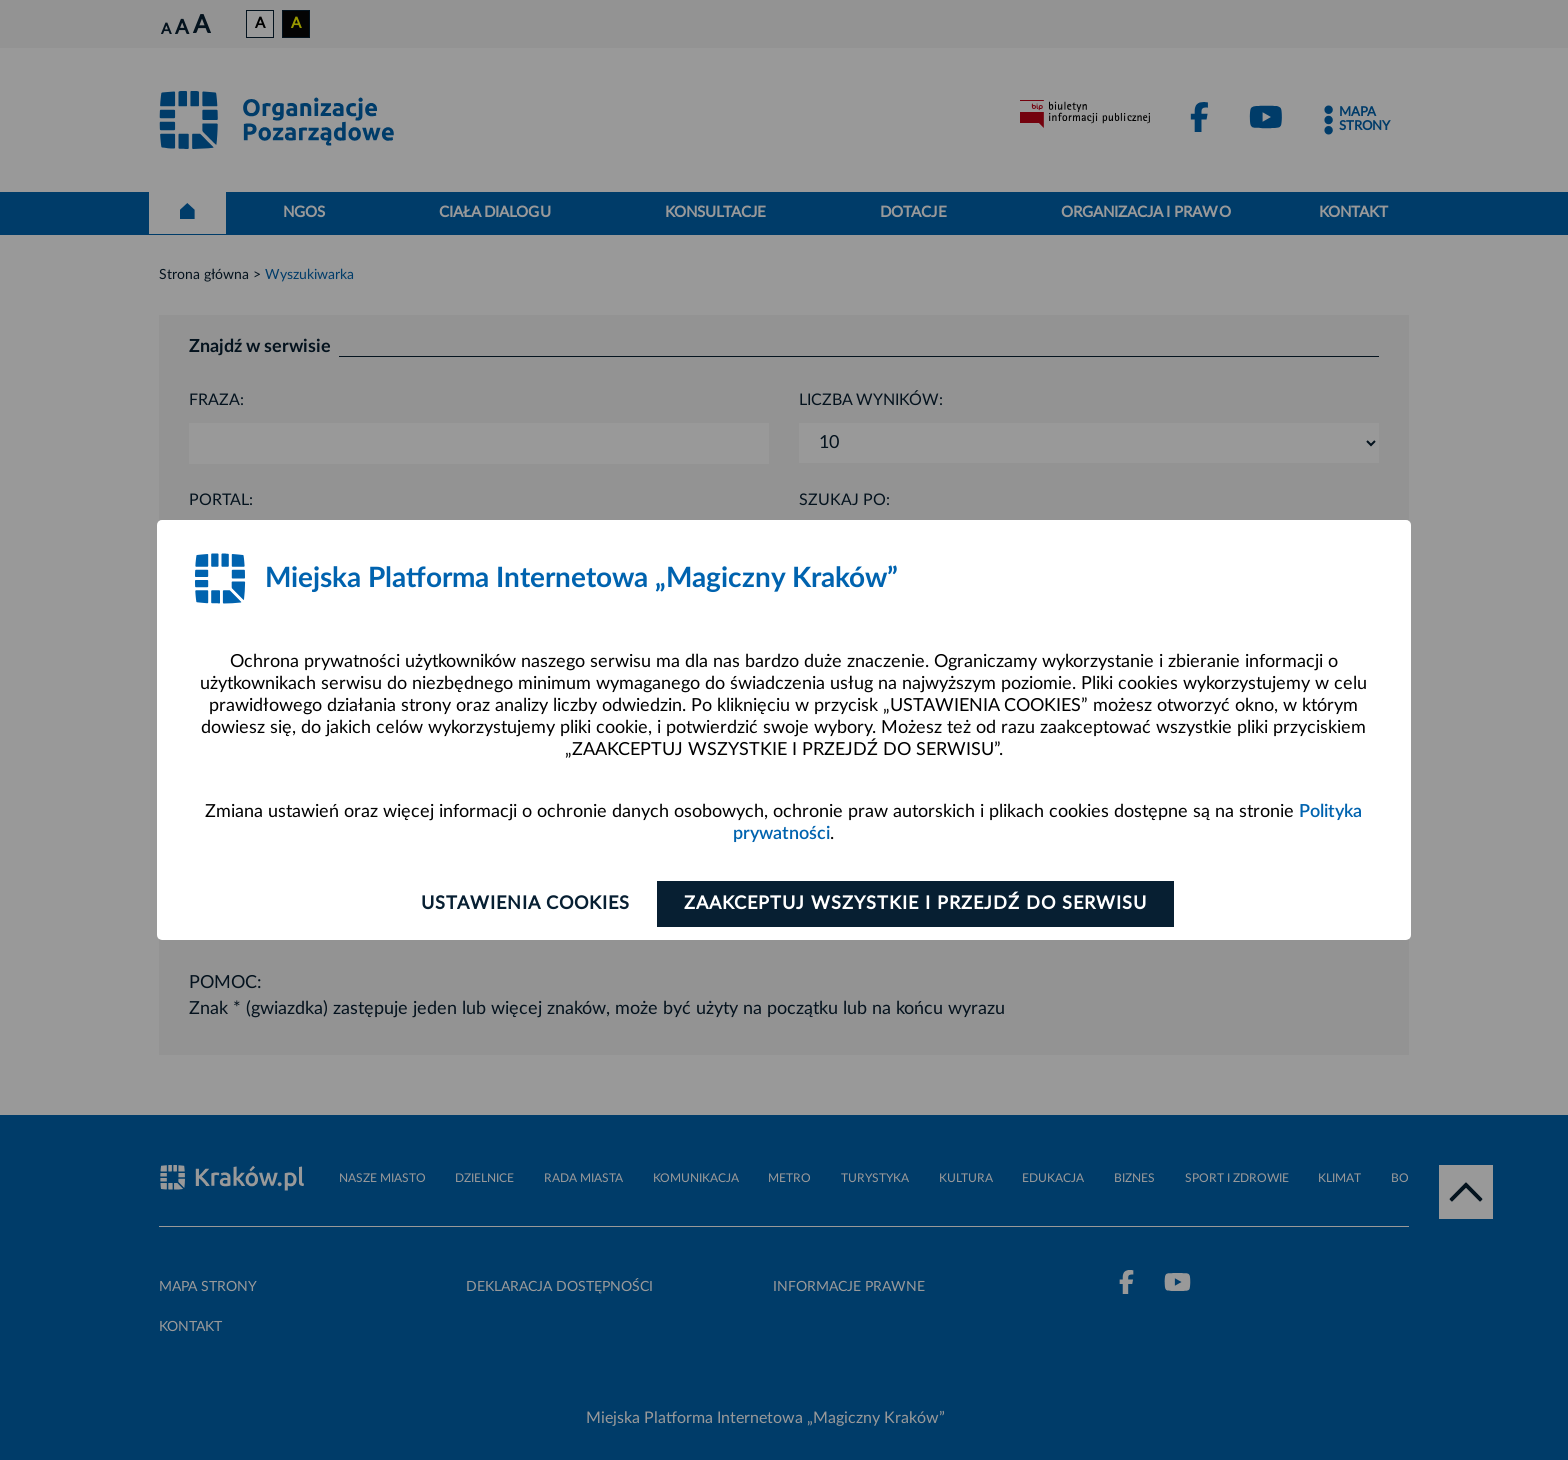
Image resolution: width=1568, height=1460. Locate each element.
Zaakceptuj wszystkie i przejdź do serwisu (915, 904)
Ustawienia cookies (525, 904)
